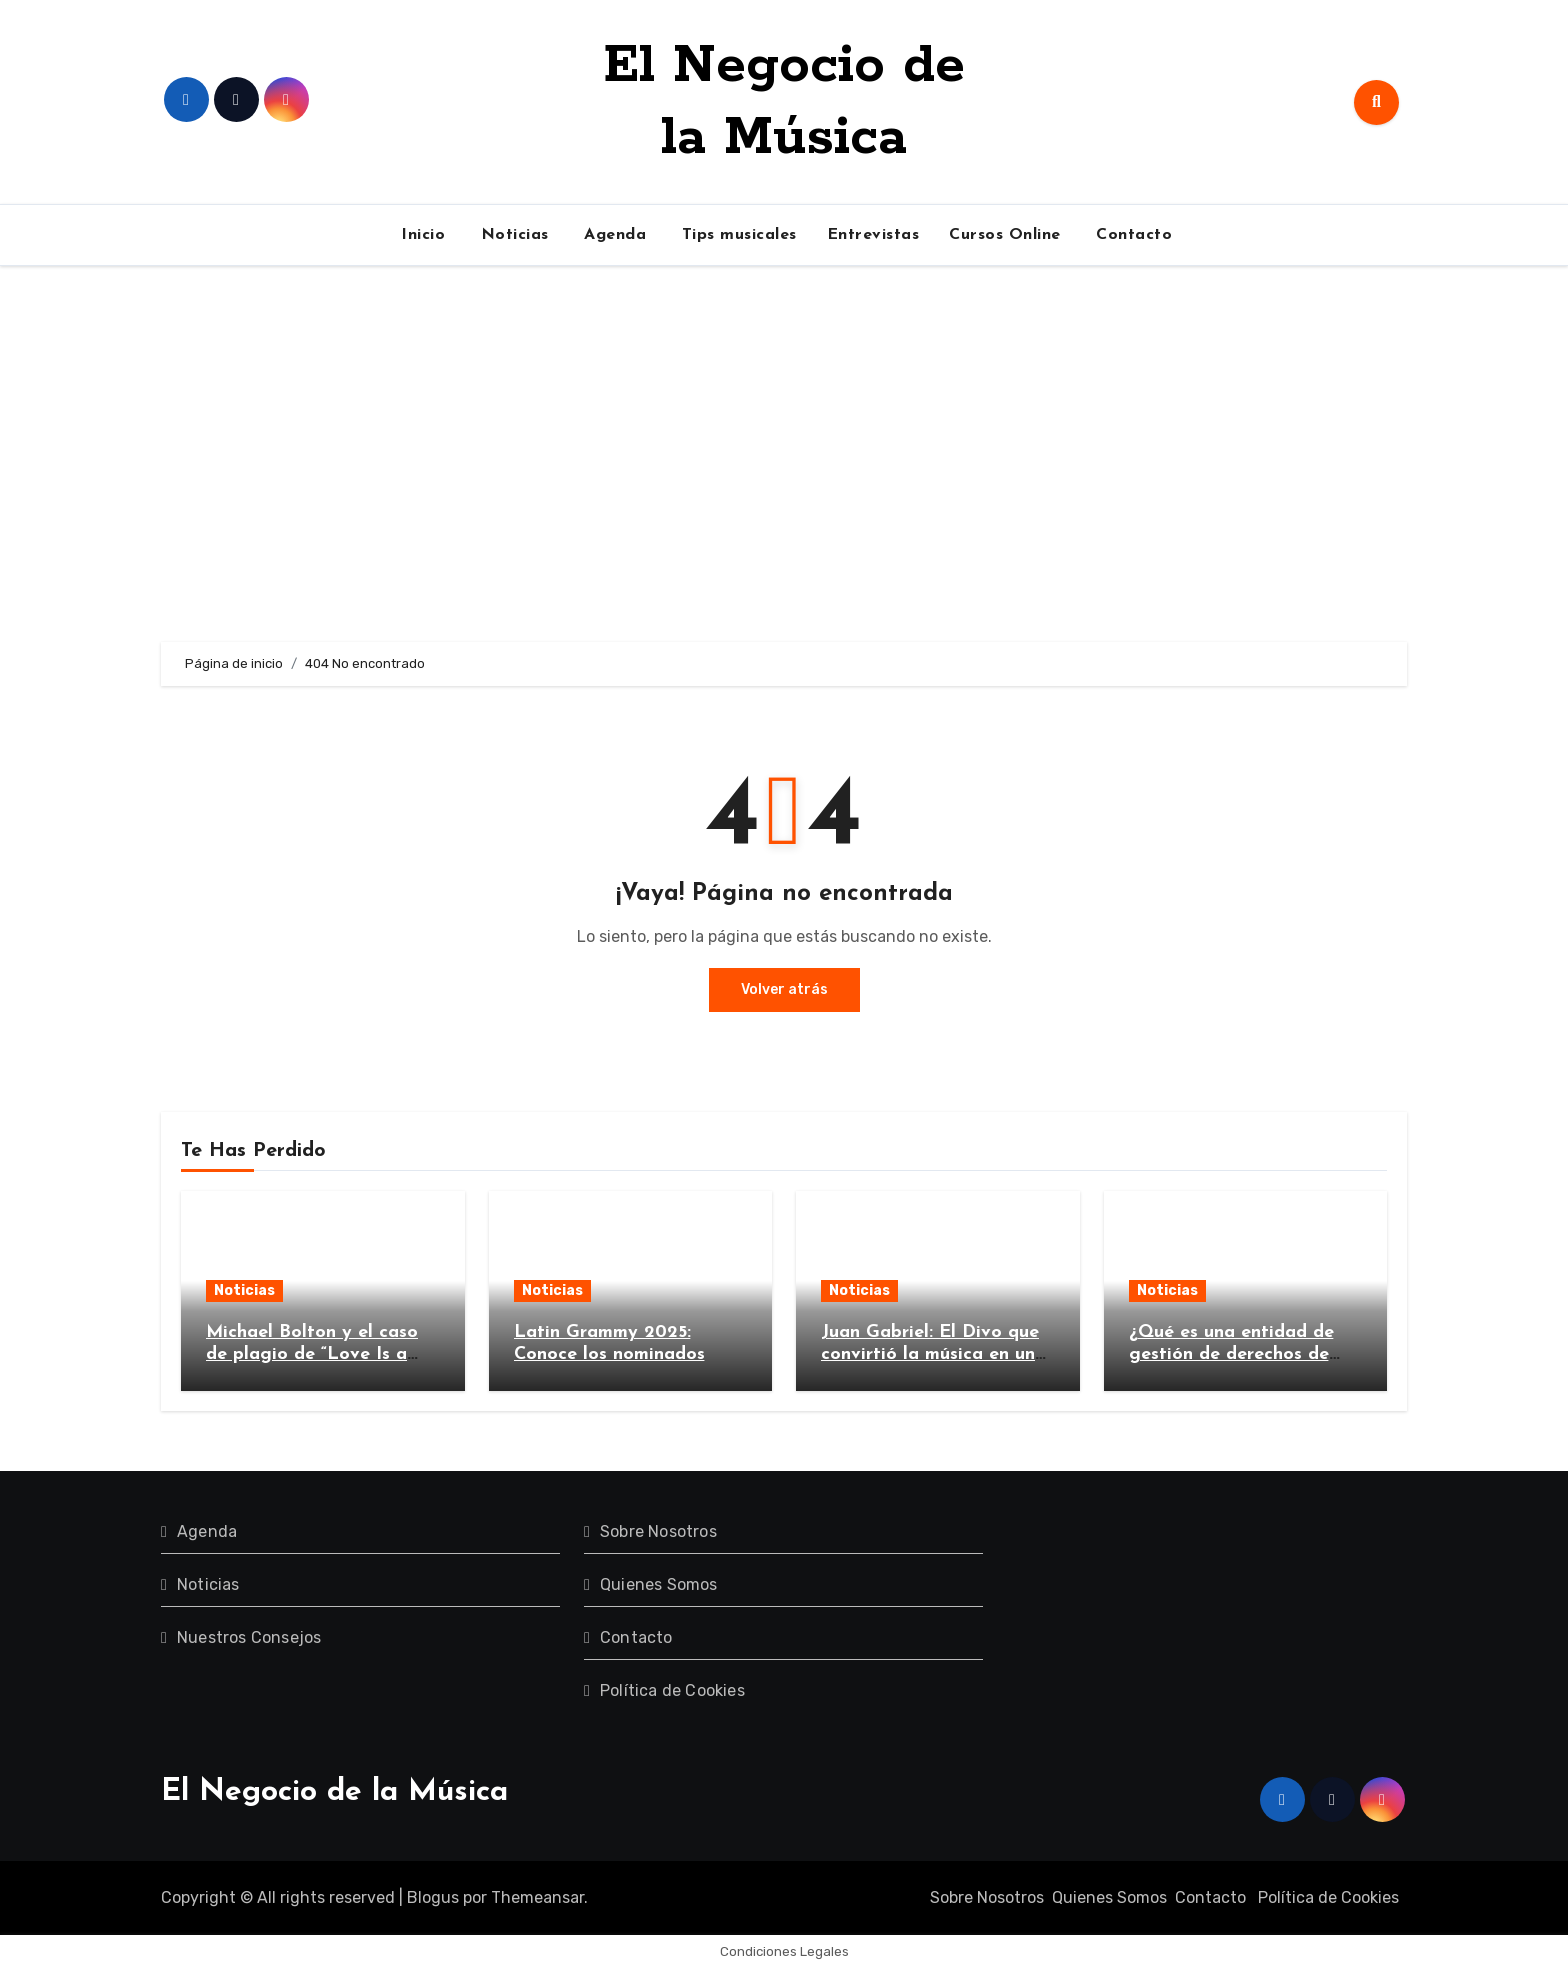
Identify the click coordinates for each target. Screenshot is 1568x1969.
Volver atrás (784, 989)
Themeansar (537, 1897)
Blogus (433, 1897)
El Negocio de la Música (334, 1792)
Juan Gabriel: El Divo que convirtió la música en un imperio (930, 1354)
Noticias (512, 235)
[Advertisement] (784, 454)
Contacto (1132, 235)
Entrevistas (873, 235)
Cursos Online (1005, 235)
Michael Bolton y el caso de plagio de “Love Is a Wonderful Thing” (312, 1354)
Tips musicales (736, 235)
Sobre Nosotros (658, 1531)
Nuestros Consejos (249, 1637)
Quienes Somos (659, 1584)
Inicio (421, 235)
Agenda (613, 235)
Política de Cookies (672, 1690)
